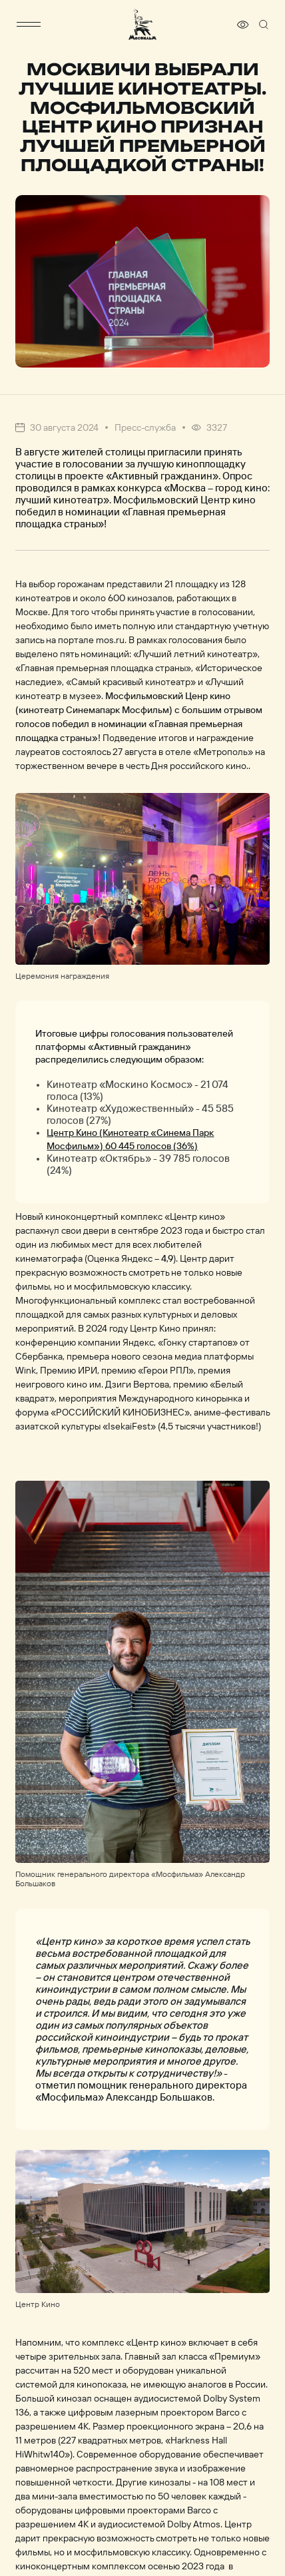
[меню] (28, 24)
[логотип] (142, 24)
